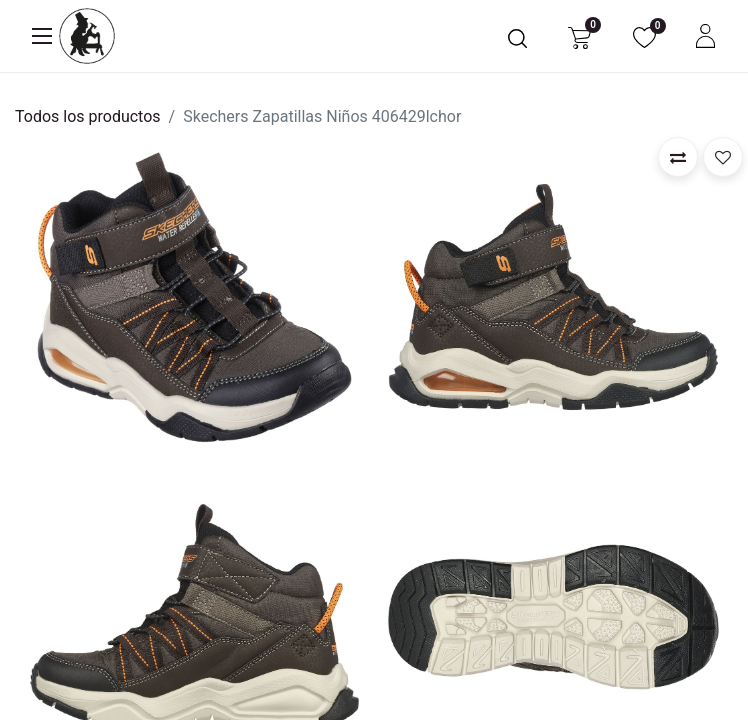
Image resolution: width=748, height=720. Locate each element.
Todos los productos (88, 116)
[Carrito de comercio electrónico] (579, 36)
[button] (678, 157)
